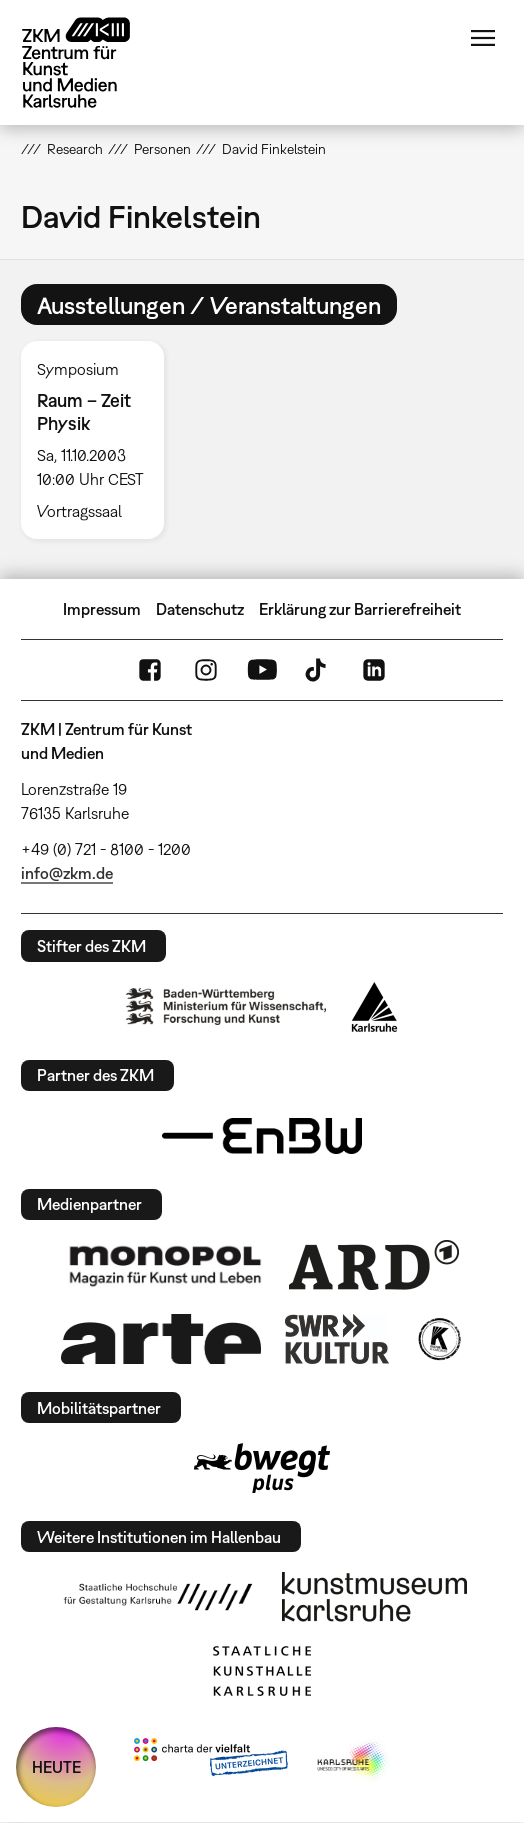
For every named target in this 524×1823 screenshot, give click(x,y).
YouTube (262, 670)
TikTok (318, 670)
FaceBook (150, 670)
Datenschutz (200, 609)
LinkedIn (374, 670)
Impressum (102, 609)
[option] (100, 440)
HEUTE (56, 1767)
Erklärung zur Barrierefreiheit (360, 609)
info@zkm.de (67, 873)
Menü (483, 38)
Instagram (206, 670)
